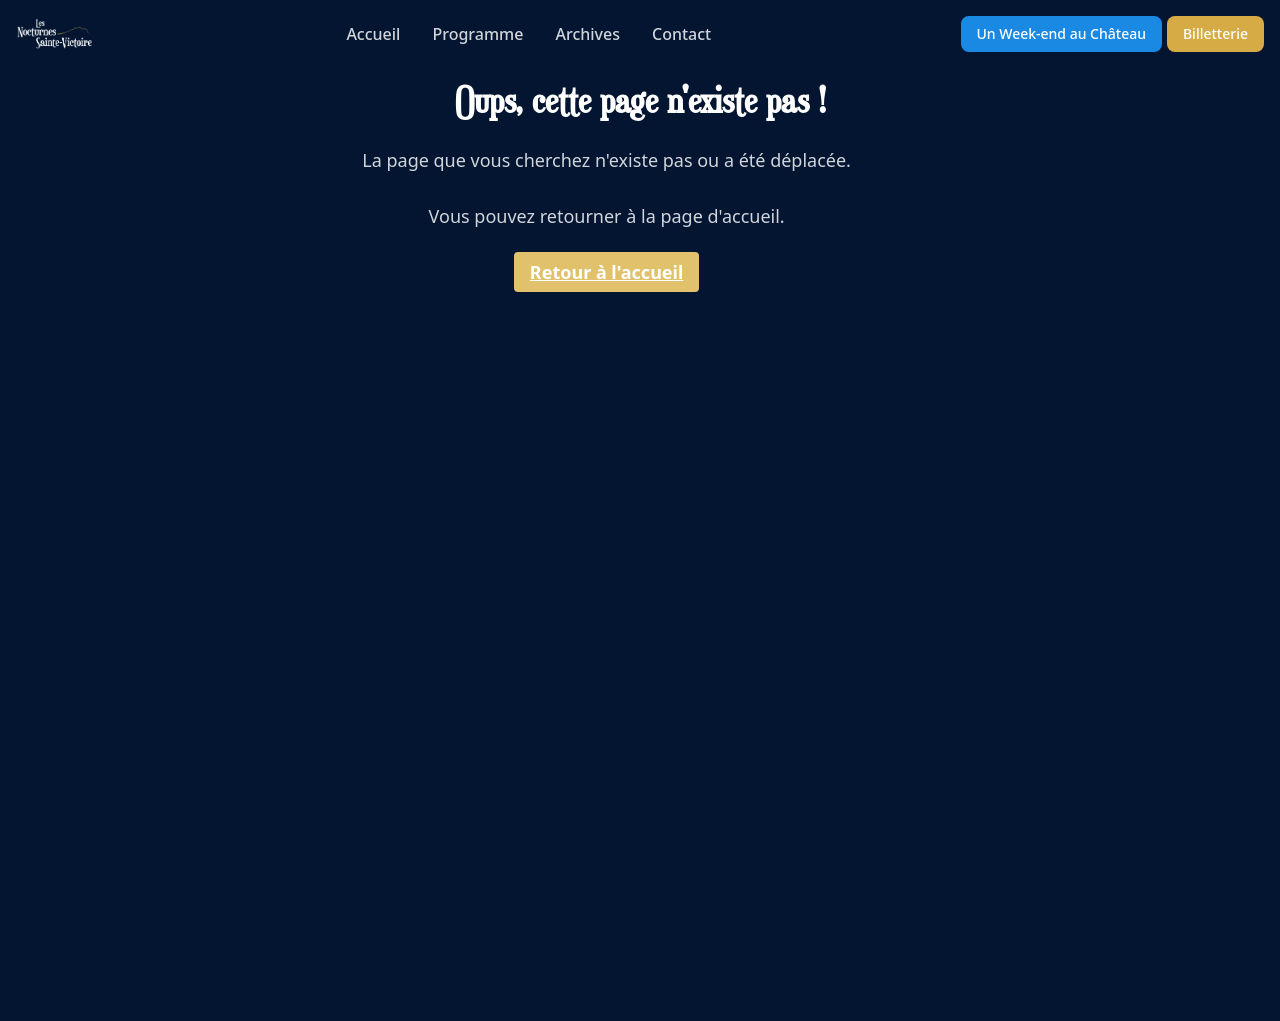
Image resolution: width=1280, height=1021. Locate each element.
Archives (587, 34)
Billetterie (1215, 33)
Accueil (373, 34)
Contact (681, 34)
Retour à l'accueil (607, 272)
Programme (477, 34)
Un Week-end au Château (1061, 33)
